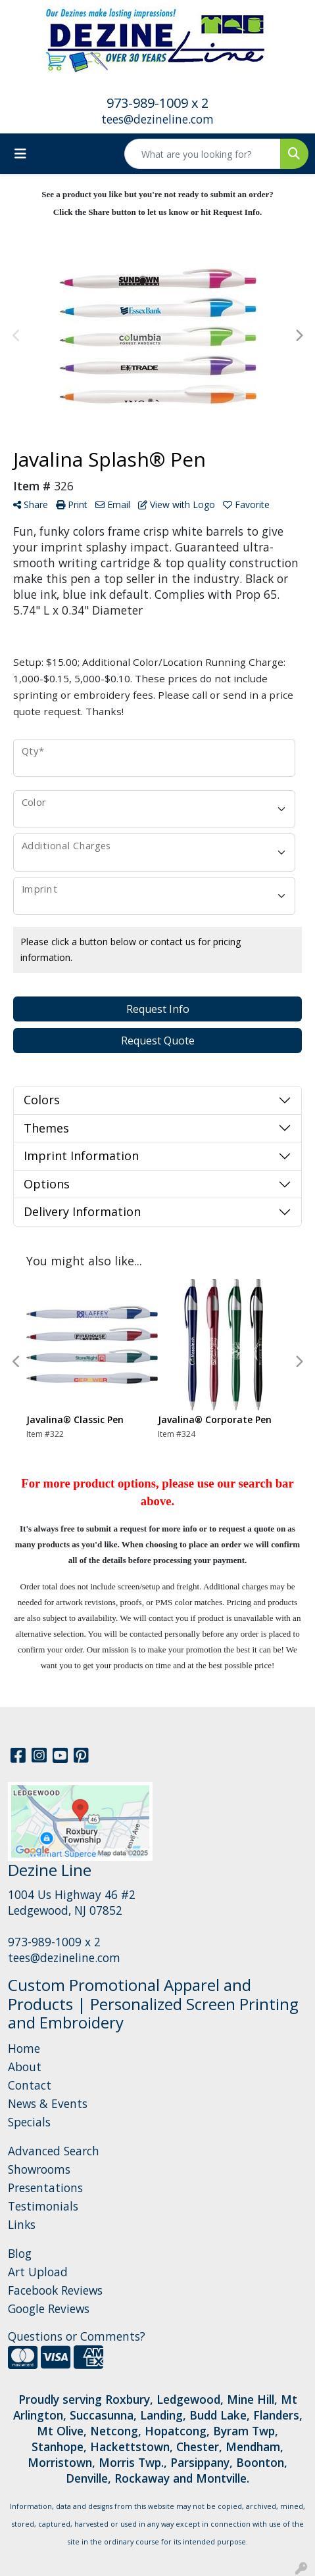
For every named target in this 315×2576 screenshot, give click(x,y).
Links (22, 2224)
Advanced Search (53, 2151)
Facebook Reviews (55, 2290)
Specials (29, 2122)
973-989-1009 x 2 (157, 103)
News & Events (47, 2103)
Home (24, 2048)
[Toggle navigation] (20, 154)
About (24, 2066)
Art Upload (38, 2272)
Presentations (45, 2187)
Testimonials (43, 2206)
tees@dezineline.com (157, 119)
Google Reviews (48, 2308)
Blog (20, 2253)
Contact (29, 2085)
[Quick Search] (202, 154)
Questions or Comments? (76, 2336)
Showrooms (39, 2169)
